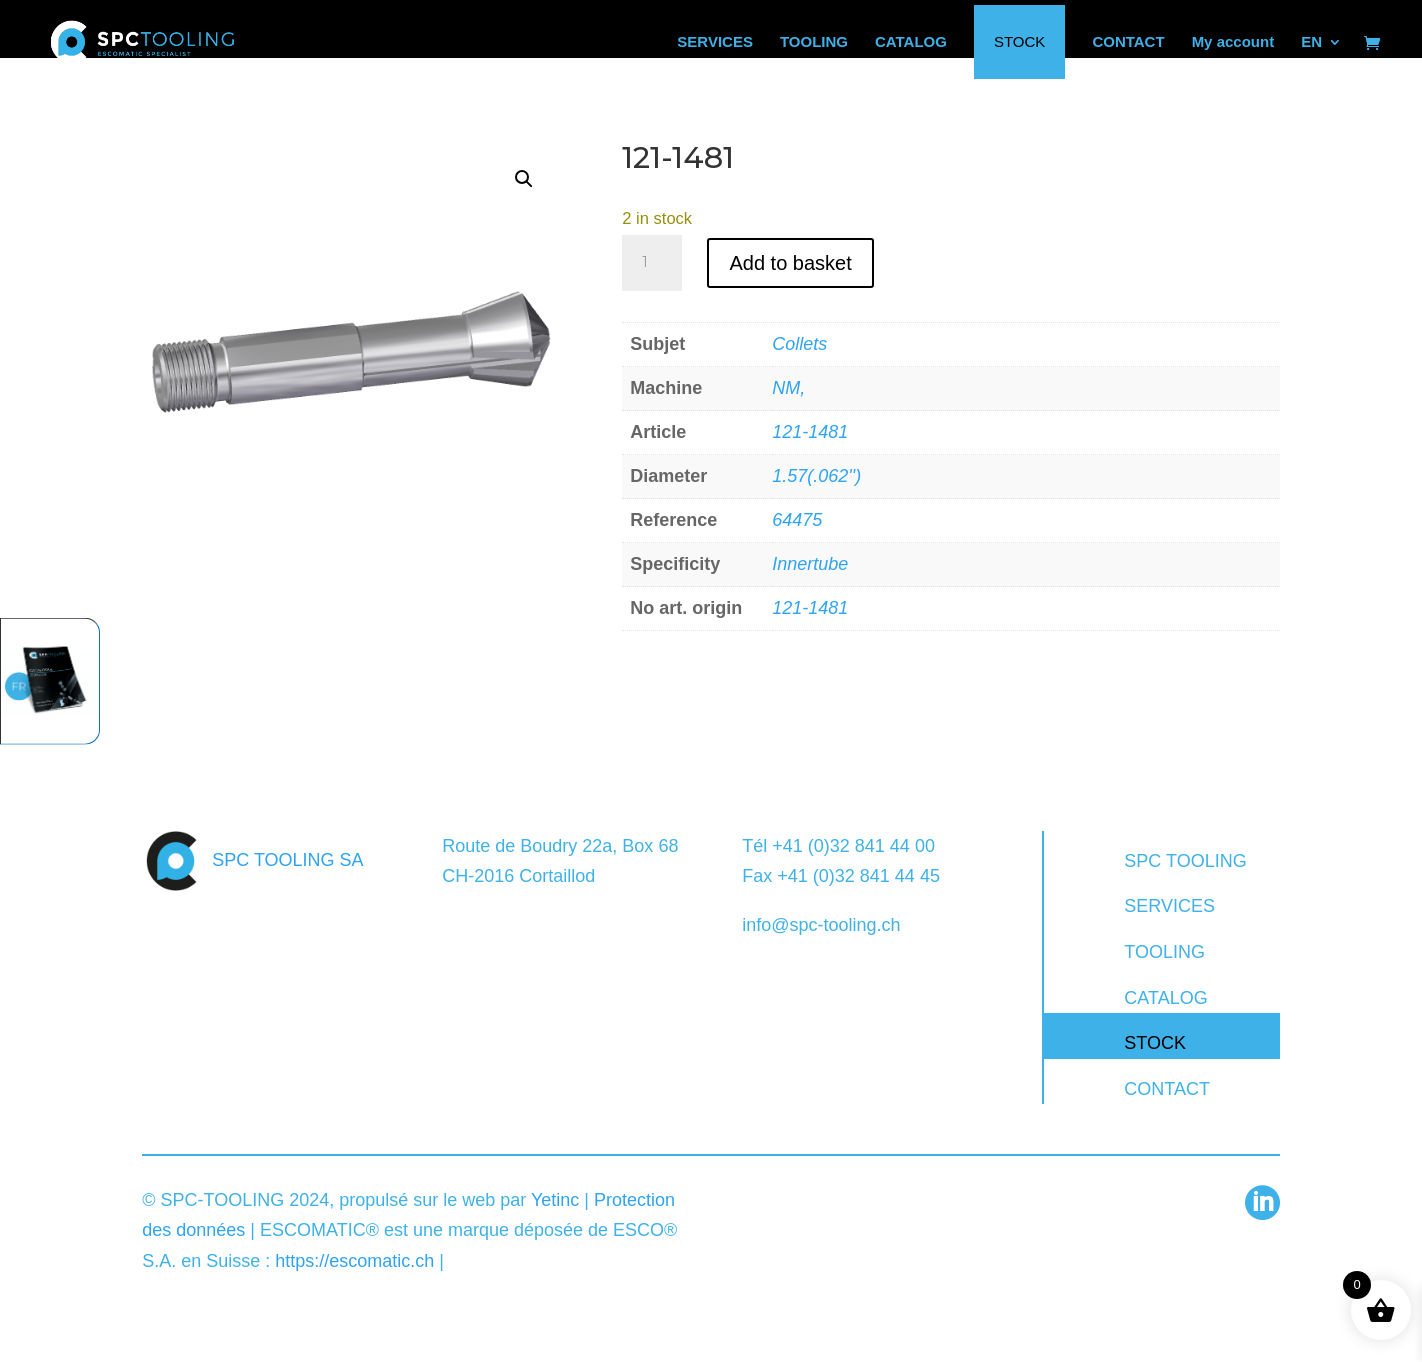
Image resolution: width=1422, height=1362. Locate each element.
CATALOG (1165, 998)
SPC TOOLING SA (287, 860)
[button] (524, 179)
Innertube (810, 564)
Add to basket (790, 263)
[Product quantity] (652, 263)
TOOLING (1164, 952)
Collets (799, 344)
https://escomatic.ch (354, 1261)
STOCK (1155, 1043)
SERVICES (1169, 906)
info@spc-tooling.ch (821, 925)
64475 (797, 520)
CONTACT (1167, 1089)
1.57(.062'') (816, 476)
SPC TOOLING (1185, 861)
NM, (788, 388)
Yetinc (555, 1200)
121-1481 (810, 432)
